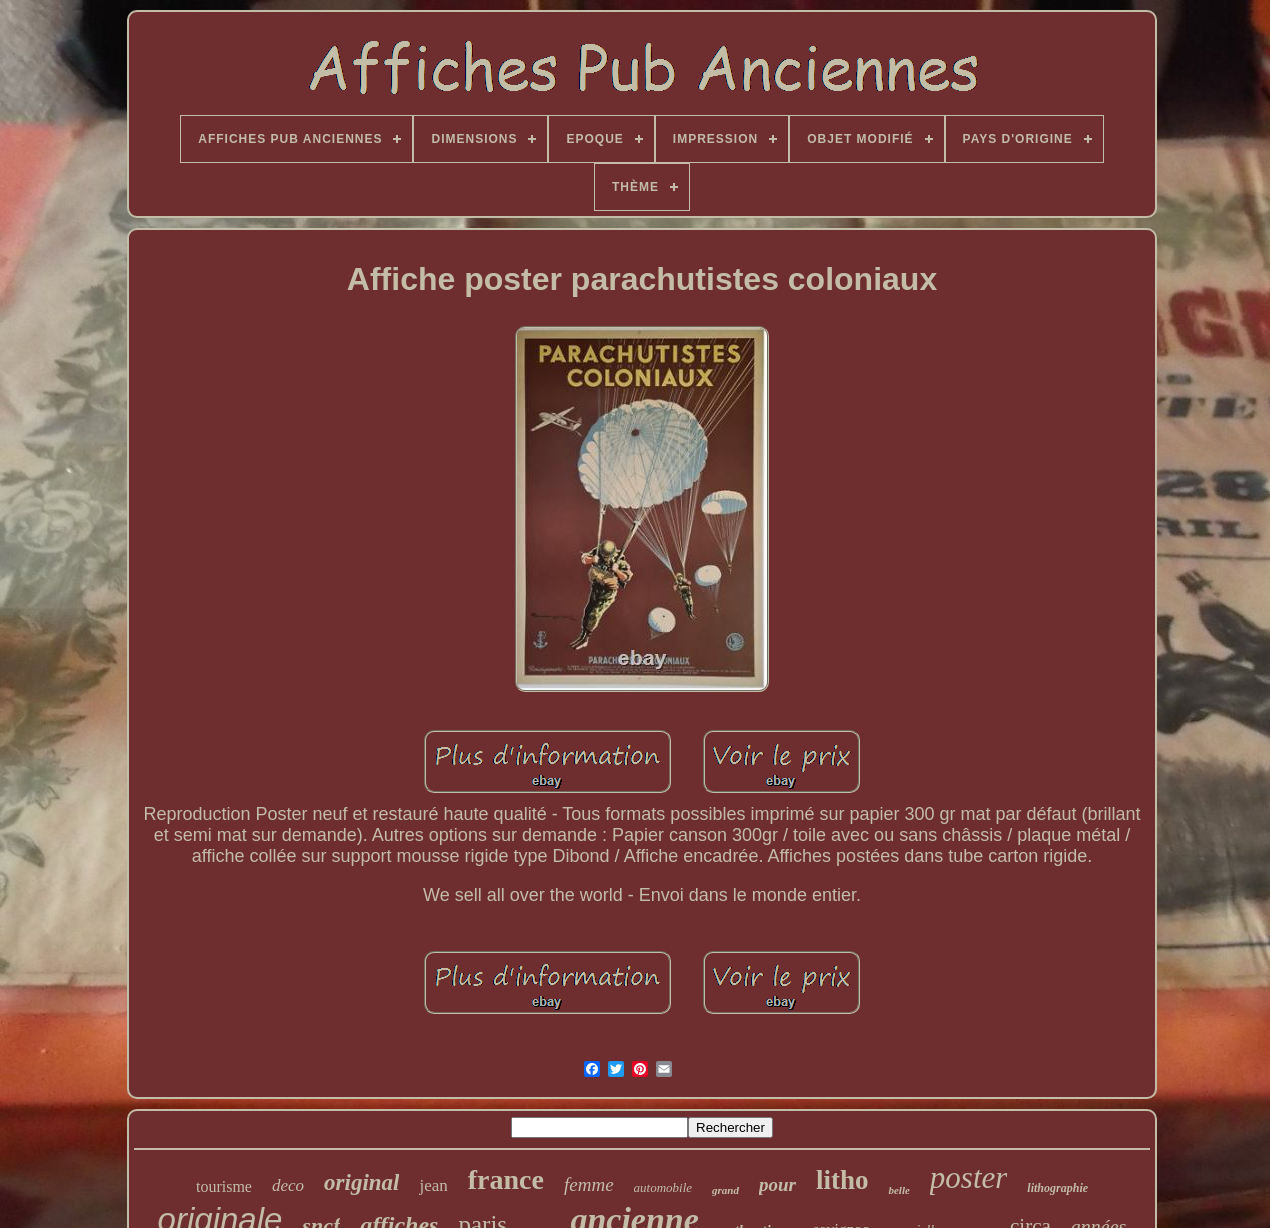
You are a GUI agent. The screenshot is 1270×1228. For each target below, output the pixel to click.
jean (433, 1185)
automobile (663, 1187)
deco (288, 1185)
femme (589, 1184)
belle (898, 1190)
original (361, 1182)
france (506, 1179)
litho (842, 1180)
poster (969, 1177)
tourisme (224, 1186)
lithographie (1057, 1188)
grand (725, 1190)
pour (777, 1184)
